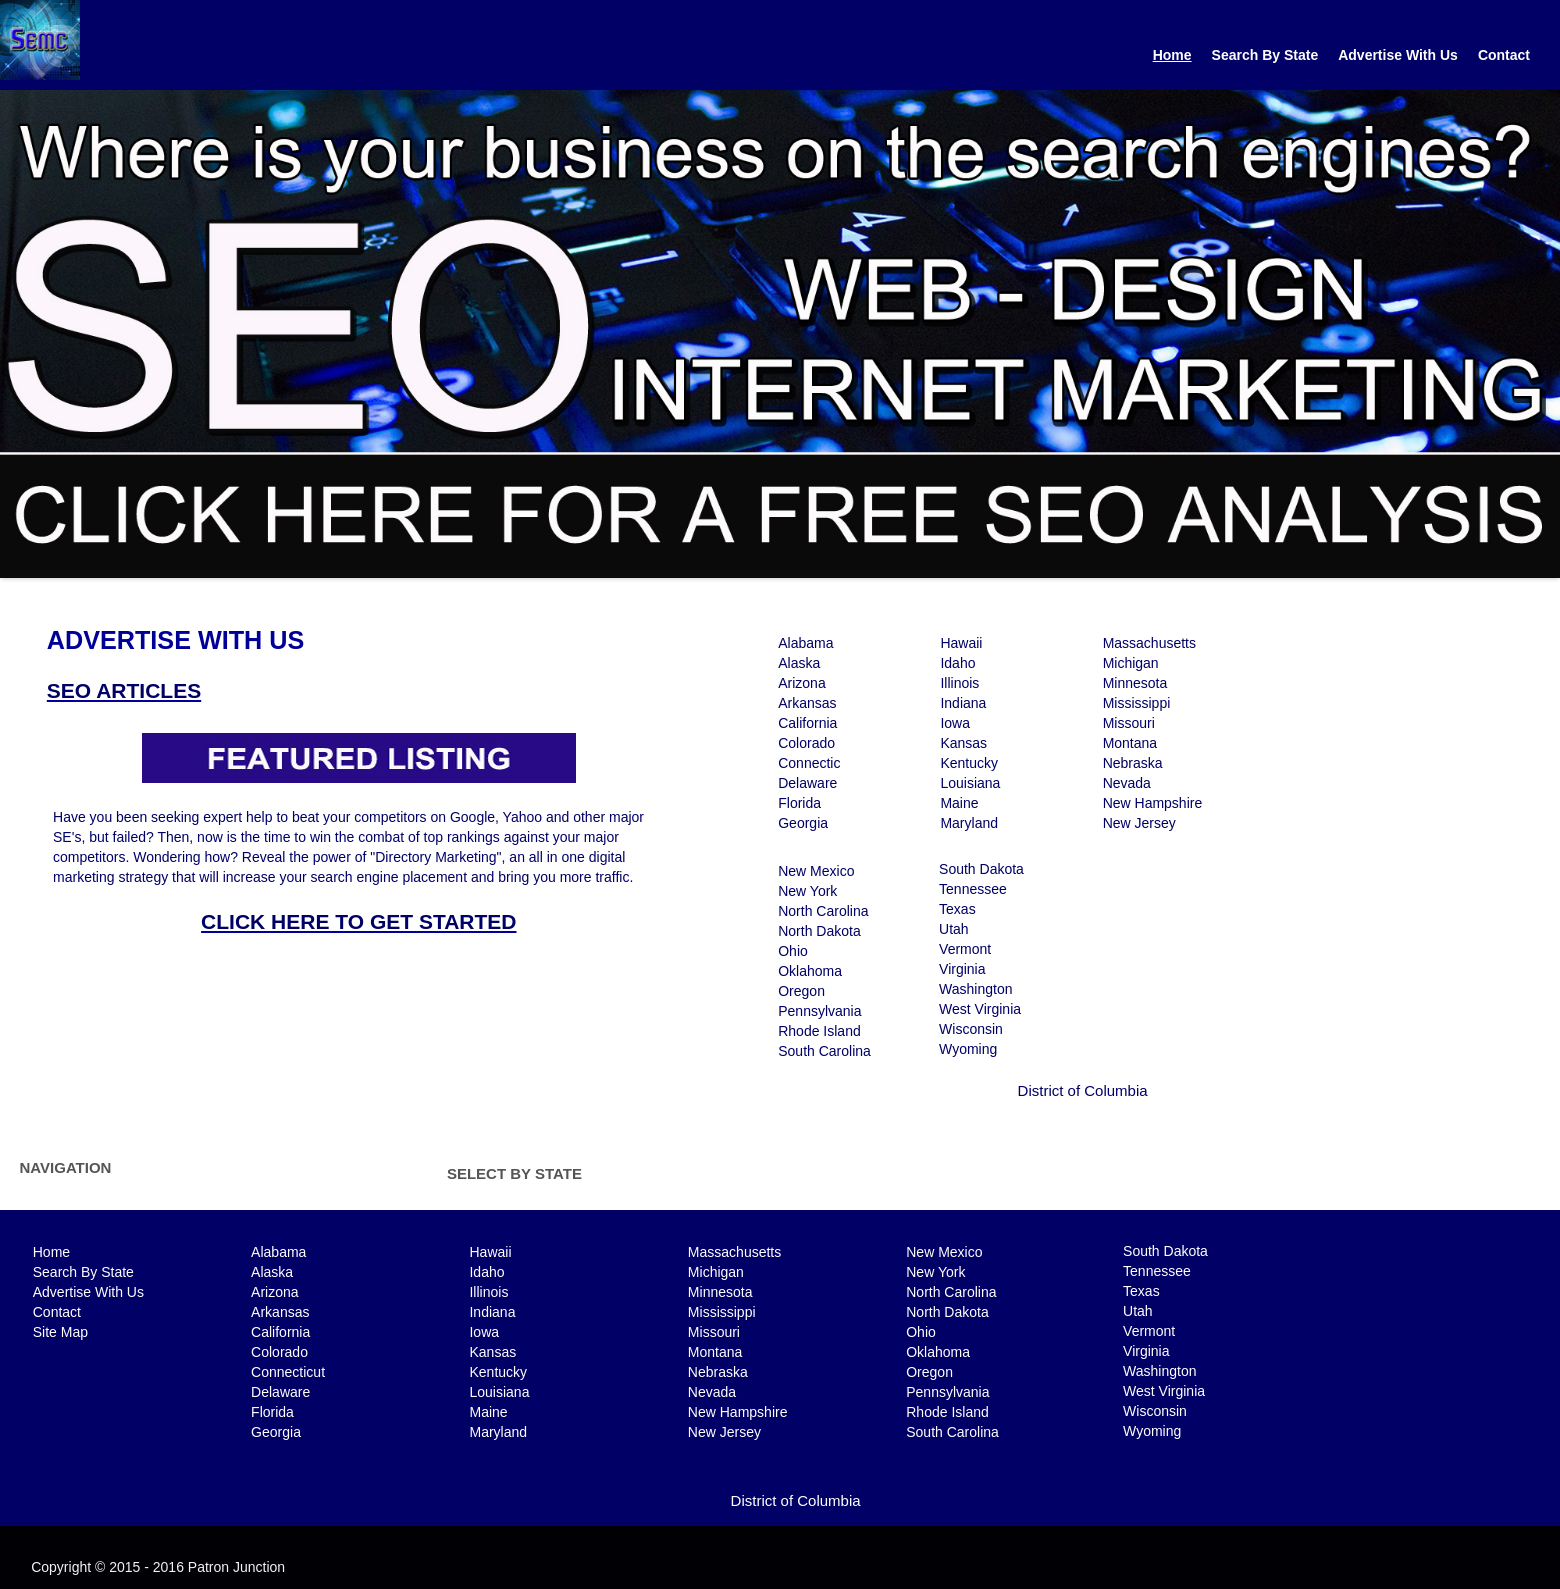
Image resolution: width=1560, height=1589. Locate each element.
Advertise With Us (1398, 55)
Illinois (959, 683)
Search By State (1265, 55)
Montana (1130, 743)
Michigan (1131, 663)
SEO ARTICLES (124, 690)
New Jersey (1139, 823)
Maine (959, 803)
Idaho (957, 663)
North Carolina (823, 911)
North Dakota (819, 931)
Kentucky (969, 763)
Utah (954, 929)
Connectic (809, 763)
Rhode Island (819, 1031)
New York (807, 891)
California (807, 723)
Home (1172, 55)
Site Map (60, 1332)
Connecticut (288, 1372)
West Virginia (980, 1009)
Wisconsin (971, 1029)
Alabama (805, 643)
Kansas (963, 743)
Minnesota (1135, 683)
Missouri (1129, 723)
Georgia (803, 823)
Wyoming (968, 1049)
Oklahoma (810, 971)
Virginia (962, 969)
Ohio (793, 951)
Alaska (799, 663)
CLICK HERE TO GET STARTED (358, 921)
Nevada (1127, 783)
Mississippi (1137, 703)
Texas (957, 909)
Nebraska (1133, 763)
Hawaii (961, 643)
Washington (975, 989)
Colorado (806, 743)
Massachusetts (1149, 643)
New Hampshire (1153, 803)
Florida (799, 803)
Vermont (965, 949)
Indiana (963, 703)
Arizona (801, 683)
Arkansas (807, 703)
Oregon (801, 991)
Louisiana (970, 783)
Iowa (955, 723)
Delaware (807, 783)
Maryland (969, 823)
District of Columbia (1083, 1090)
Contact (1504, 55)
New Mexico (816, 871)
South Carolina (824, 1051)
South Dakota (981, 869)
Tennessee (973, 889)
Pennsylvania (819, 1011)
